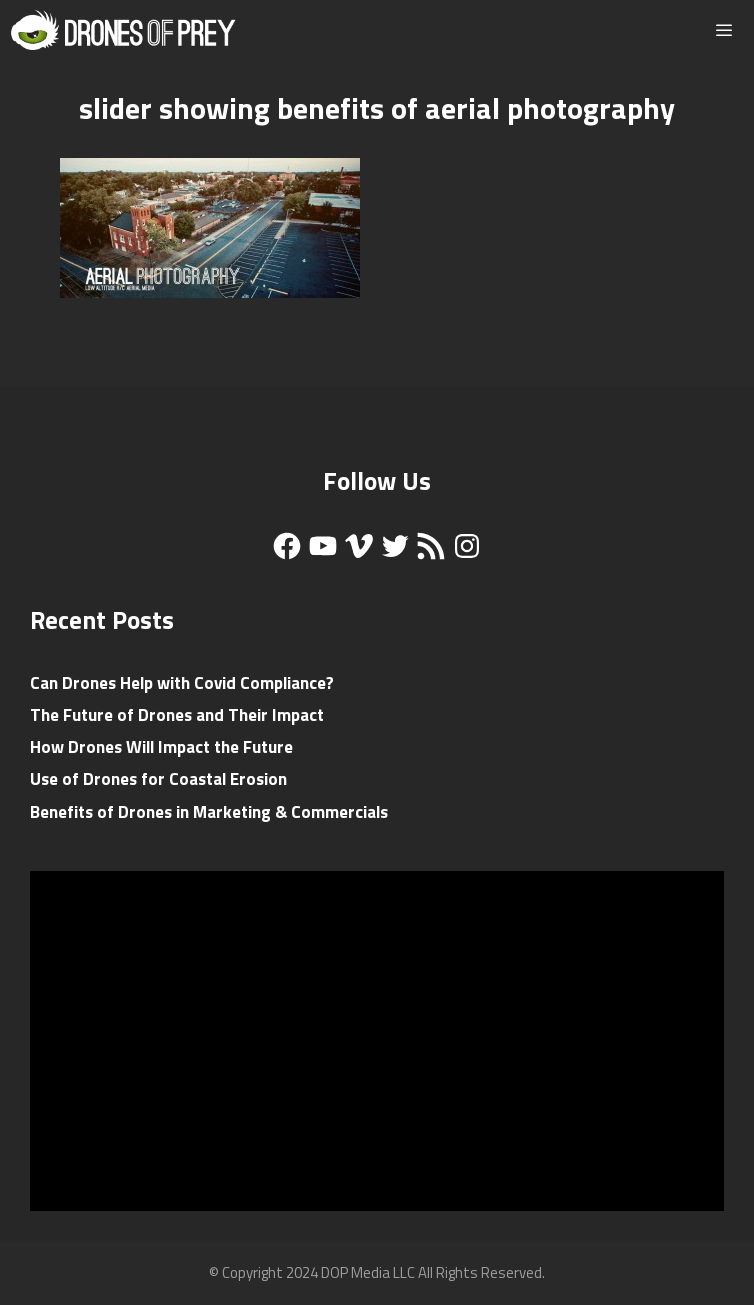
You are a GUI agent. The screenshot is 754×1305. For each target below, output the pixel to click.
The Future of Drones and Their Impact (177, 715)
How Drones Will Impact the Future (161, 747)
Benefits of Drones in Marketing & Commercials (209, 812)
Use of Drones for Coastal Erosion (158, 779)
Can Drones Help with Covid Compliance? (182, 683)
